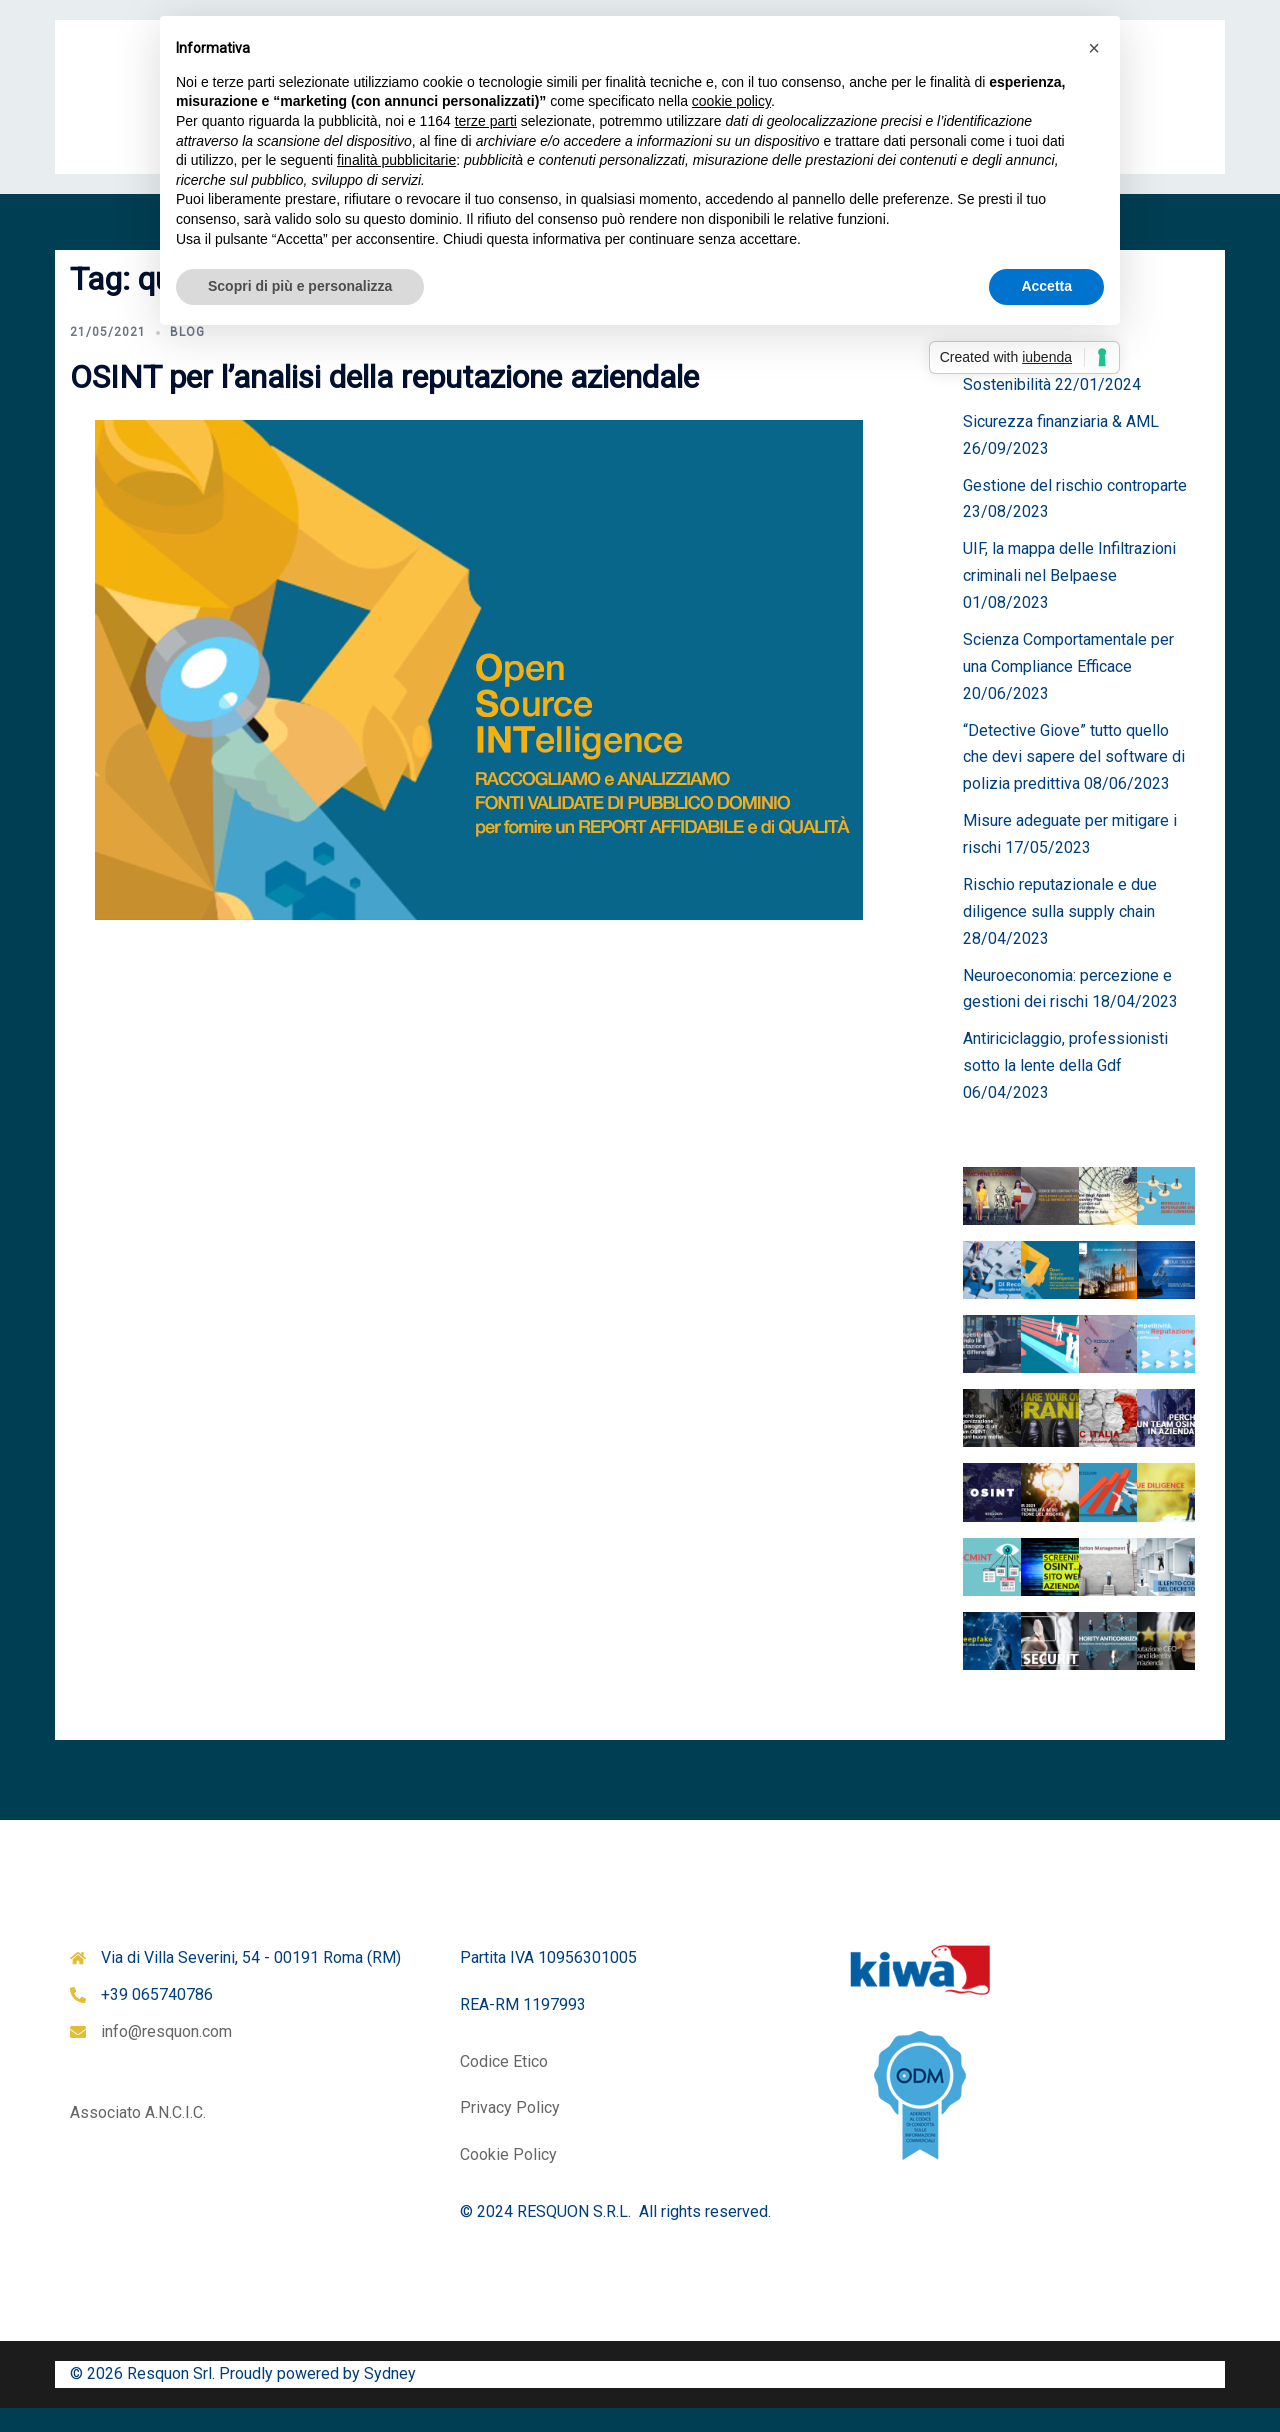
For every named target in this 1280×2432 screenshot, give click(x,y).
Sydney (390, 2397)
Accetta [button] (1046, 286)
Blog (187, 356)
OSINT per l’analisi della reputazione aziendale (384, 401)
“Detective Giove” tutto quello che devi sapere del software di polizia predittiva (1074, 781)
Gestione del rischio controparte (1075, 509)
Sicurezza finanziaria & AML (1061, 445)
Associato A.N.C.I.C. (138, 2136)
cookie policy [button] (731, 101)
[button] (1094, 48)
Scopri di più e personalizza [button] (300, 286)
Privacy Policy (510, 2131)
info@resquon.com (166, 2055)
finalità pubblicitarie (396, 160)
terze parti (486, 121)
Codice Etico (504, 2085)
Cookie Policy (508, 2178)
